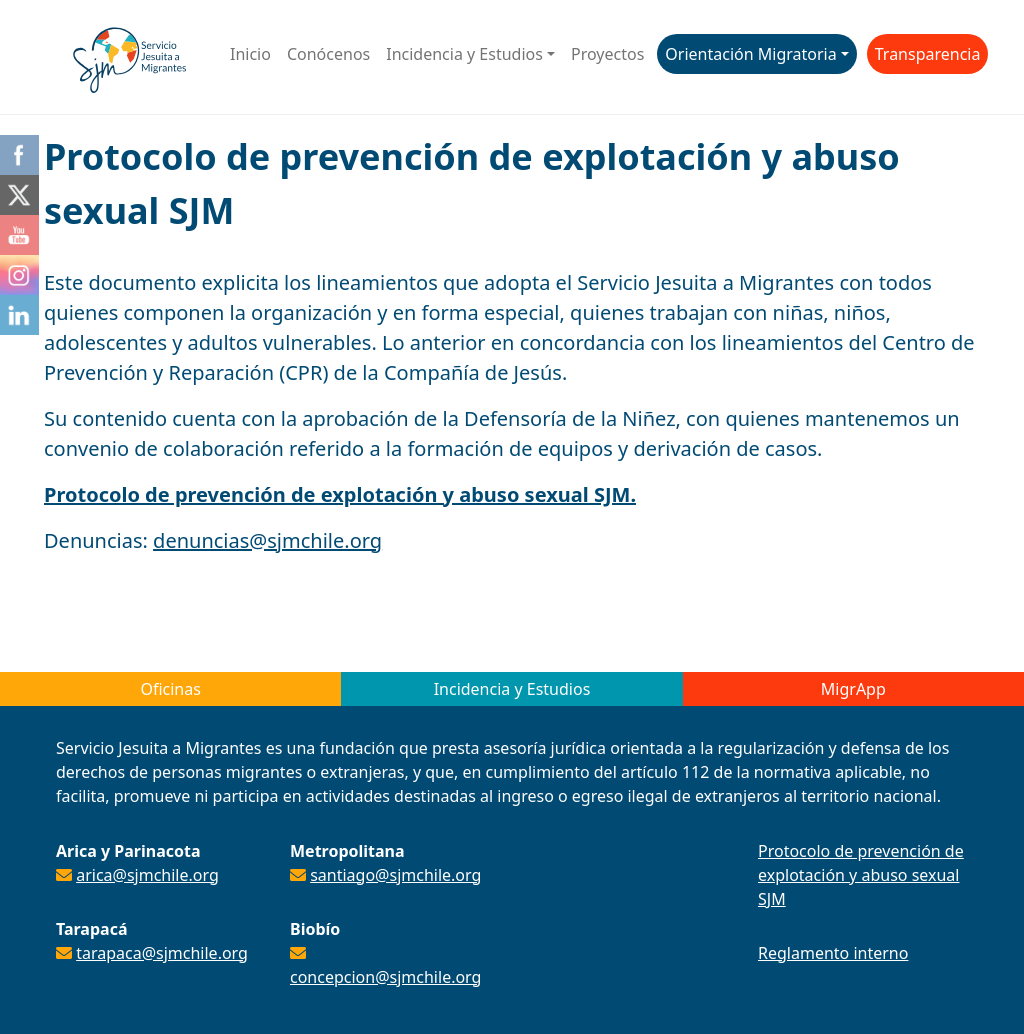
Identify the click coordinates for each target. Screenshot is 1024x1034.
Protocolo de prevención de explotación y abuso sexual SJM (861, 875)
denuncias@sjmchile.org (267, 540)
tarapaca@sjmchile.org (162, 953)
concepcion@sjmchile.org (385, 977)
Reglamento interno (833, 953)
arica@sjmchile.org (147, 875)
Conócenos (328, 54)
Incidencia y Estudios (464, 54)
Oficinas (170, 689)
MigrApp (853, 689)
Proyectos (607, 54)
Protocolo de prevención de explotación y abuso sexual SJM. (340, 494)
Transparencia (928, 54)
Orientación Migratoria (750, 54)
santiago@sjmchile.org (395, 875)
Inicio (250, 54)
